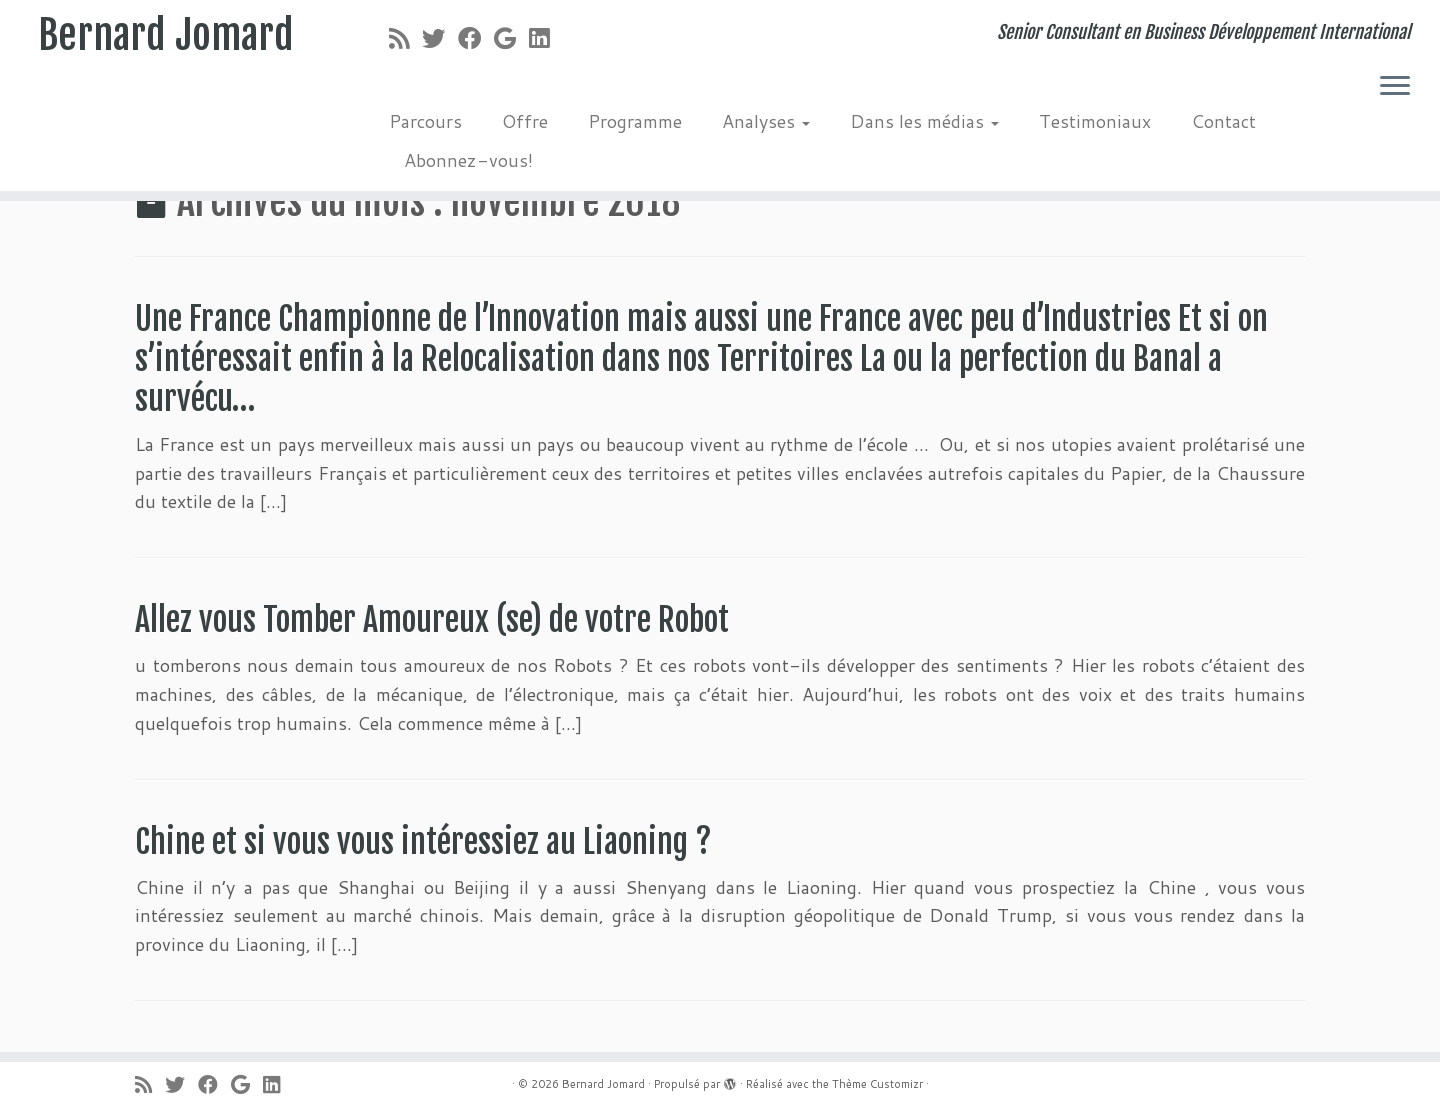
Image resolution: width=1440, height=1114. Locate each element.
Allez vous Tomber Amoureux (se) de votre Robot (439, 620)
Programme (635, 121)
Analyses (766, 121)
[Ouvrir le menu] (1395, 87)
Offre (525, 121)
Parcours (425, 121)
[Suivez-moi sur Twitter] (440, 38)
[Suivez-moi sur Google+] (511, 38)
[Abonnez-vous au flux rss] (405, 38)
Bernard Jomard (166, 35)
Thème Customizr (877, 1084)
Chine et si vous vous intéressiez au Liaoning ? (423, 842)
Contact (1223, 121)
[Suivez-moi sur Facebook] (476, 38)
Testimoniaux (1095, 121)
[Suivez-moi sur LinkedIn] (545, 38)
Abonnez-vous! (468, 160)
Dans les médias (924, 121)
